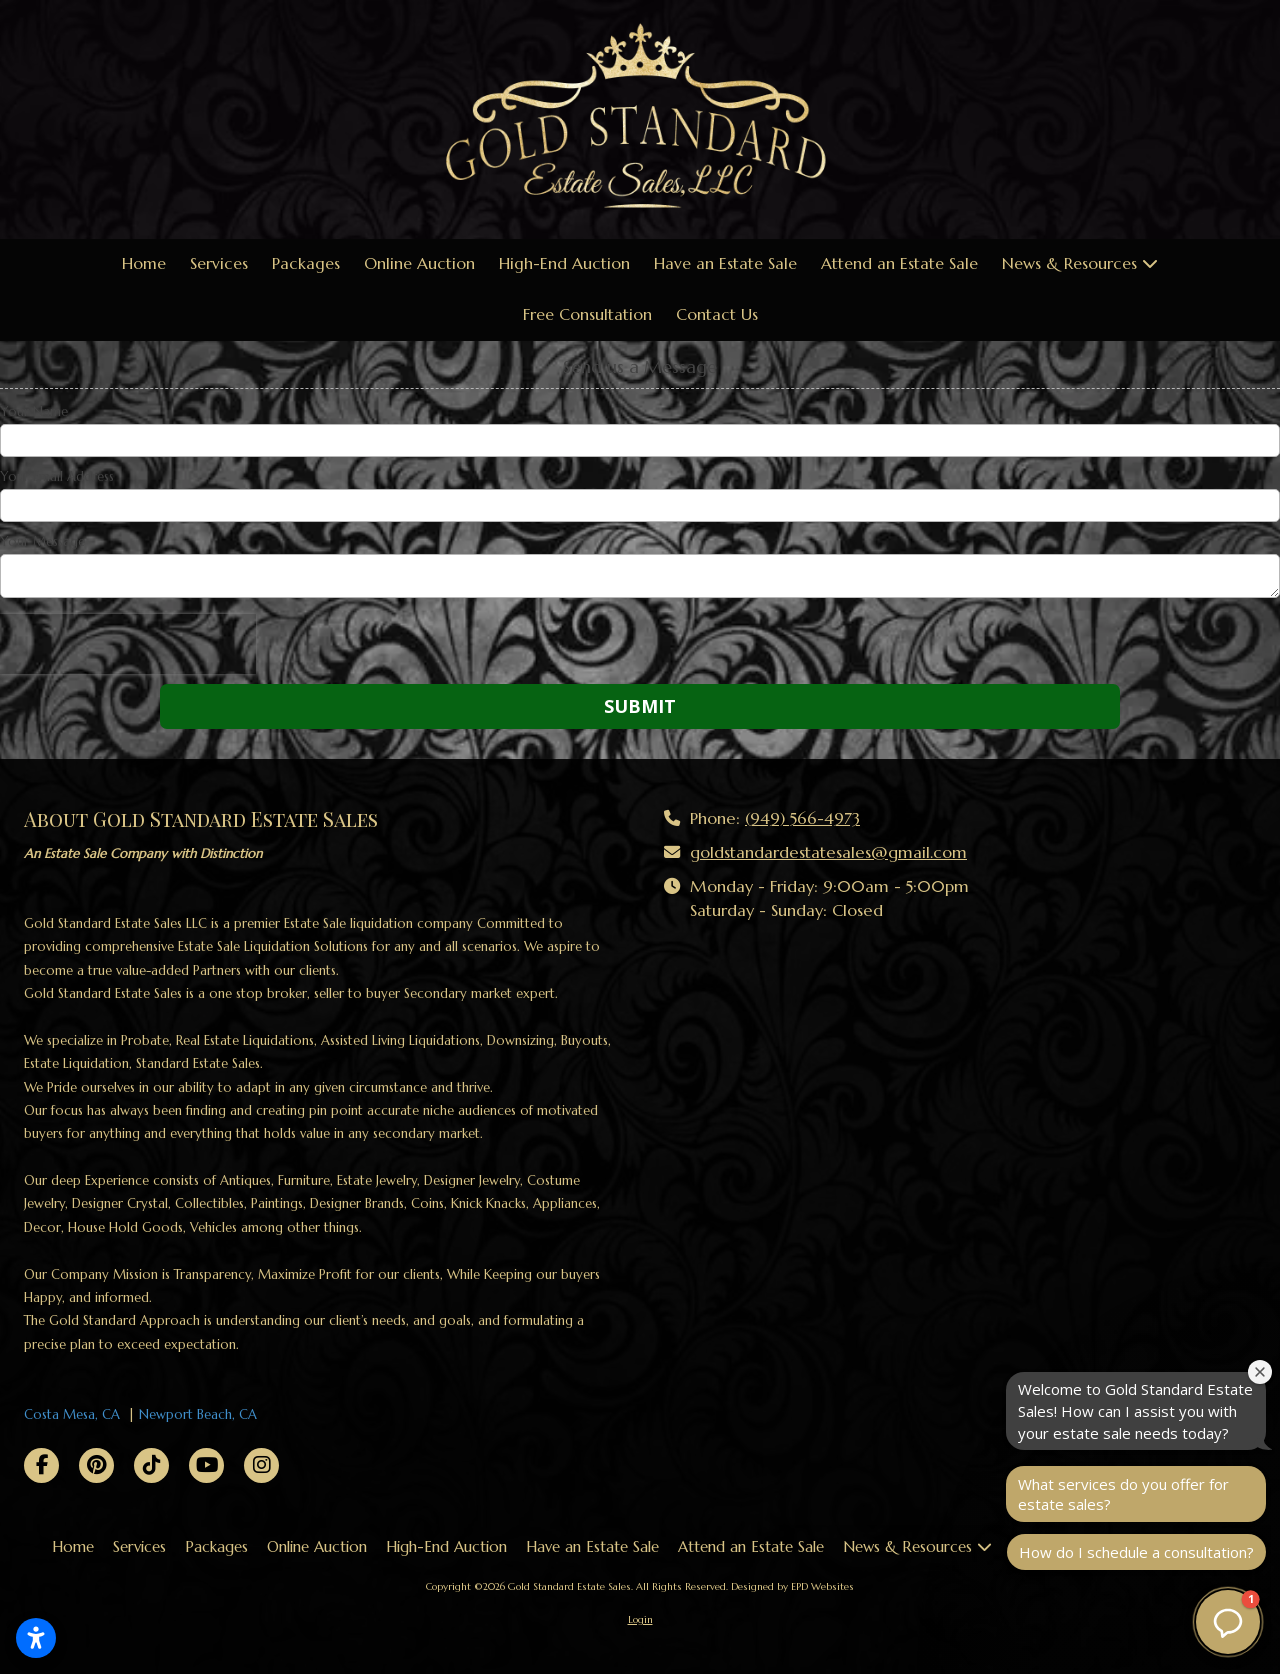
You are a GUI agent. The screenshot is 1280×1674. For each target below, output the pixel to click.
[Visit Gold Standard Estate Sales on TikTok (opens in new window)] (151, 1465)
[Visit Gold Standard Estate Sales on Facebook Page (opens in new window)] (41, 1465)
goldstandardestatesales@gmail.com (828, 852)
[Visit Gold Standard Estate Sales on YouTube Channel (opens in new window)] (206, 1465)
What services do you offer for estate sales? (1123, 1494)
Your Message (42, 542)
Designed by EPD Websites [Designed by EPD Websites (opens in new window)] (792, 1586)
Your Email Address (57, 477)
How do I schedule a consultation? (1136, 1552)
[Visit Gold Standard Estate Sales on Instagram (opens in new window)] (261, 1465)
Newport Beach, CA (198, 1414)
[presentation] (128, 644)
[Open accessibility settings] (36, 1638)
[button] (1228, 1622)
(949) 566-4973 (802, 818)
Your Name (34, 412)
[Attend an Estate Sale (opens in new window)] (899, 264)
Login (640, 1619)
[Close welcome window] (1260, 1372)
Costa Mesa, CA (72, 1414)
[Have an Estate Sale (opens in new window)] (725, 264)
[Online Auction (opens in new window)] (419, 264)
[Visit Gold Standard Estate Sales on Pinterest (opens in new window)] (96, 1465)
